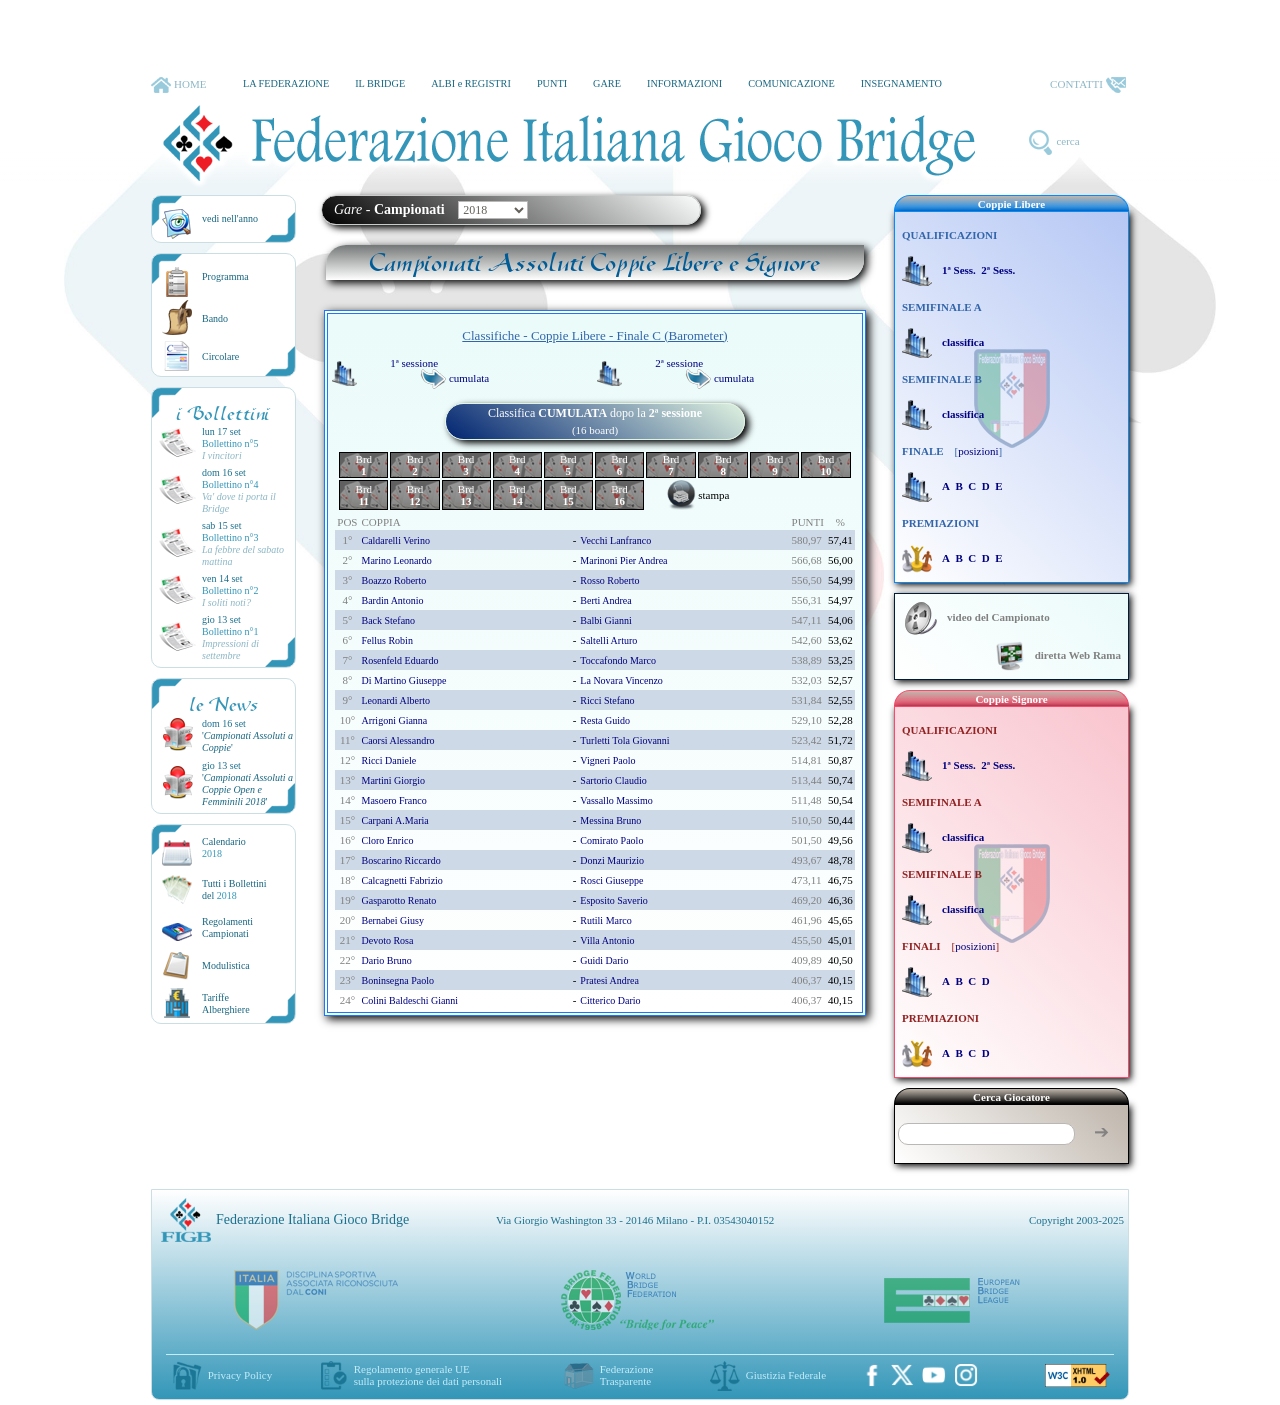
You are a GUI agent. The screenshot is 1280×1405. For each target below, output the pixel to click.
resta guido (605, 720)
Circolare (220, 356)
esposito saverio (614, 900)
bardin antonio (392, 600)
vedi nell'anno (230, 218)
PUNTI (552, 83)
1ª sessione (414, 363)
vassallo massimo (616, 800)
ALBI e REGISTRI (471, 83)
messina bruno (610, 820)
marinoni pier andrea (623, 560)
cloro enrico (387, 840)
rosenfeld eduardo (399, 660)
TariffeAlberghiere (226, 1003)
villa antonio (607, 940)
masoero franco (393, 800)
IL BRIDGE (380, 83)
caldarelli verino (395, 540)
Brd (364, 465)
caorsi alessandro (397, 740)
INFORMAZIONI (684, 83)
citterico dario (610, 1000)
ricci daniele (388, 760)
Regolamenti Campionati (227, 927)
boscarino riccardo (400, 860)
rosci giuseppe (611, 880)
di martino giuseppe (403, 680)
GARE (607, 83)
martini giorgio (392, 780)
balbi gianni (605, 620)
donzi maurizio (612, 860)
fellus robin (386, 640)
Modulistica (226, 965)
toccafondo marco (618, 660)
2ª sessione (679, 363)
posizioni (978, 451)
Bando (215, 318)
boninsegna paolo (397, 980)
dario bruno (386, 960)
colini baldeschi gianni (409, 1000)
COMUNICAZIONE (791, 83)
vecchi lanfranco (615, 540)
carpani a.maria (394, 820)
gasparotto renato (398, 900)
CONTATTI (1088, 85)
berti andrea (605, 600)
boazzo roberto (393, 580)
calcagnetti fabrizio (401, 880)
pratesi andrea (609, 980)
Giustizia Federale (786, 1375)
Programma (225, 276)
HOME (178, 85)
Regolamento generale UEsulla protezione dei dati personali (428, 1375)
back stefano (388, 620)
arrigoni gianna (394, 720)
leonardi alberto (395, 700)
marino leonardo (396, 560)
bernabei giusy (392, 920)
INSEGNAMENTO (901, 83)
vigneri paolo (607, 760)
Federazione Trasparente (627, 1375)
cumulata (469, 378)
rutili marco (605, 920)
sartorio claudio (613, 780)
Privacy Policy (240, 1375)
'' (247, 789)
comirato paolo (611, 840)
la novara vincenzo (621, 680)
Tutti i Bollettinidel (234, 889)
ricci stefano (607, 700)
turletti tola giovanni (624, 740)
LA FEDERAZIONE (286, 83)
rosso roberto (609, 580)
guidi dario (604, 960)
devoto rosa (387, 940)
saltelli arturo (608, 640)
